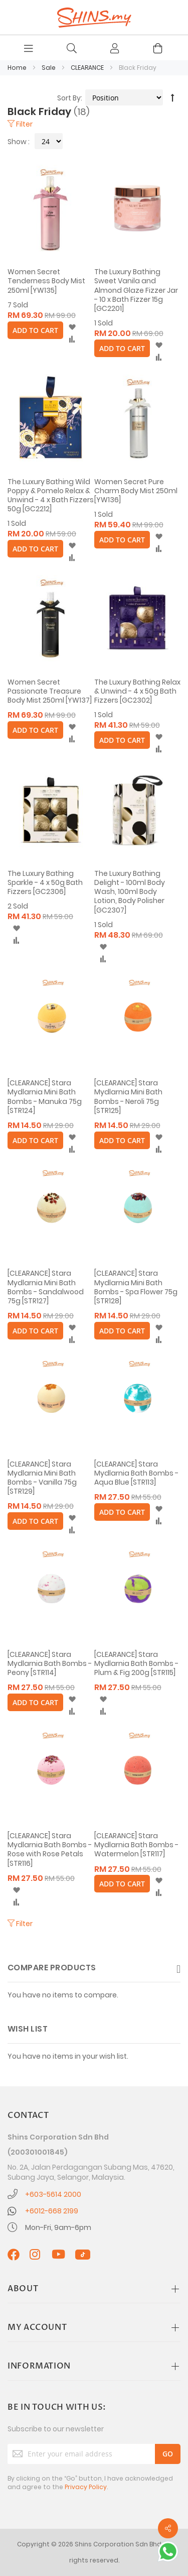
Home (18, 67)
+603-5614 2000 (53, 2194)
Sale (49, 67)
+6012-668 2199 (51, 2211)
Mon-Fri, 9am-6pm (58, 2227)
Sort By (69, 98)
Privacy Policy (86, 2487)
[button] (72, 327)
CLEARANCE (88, 67)
